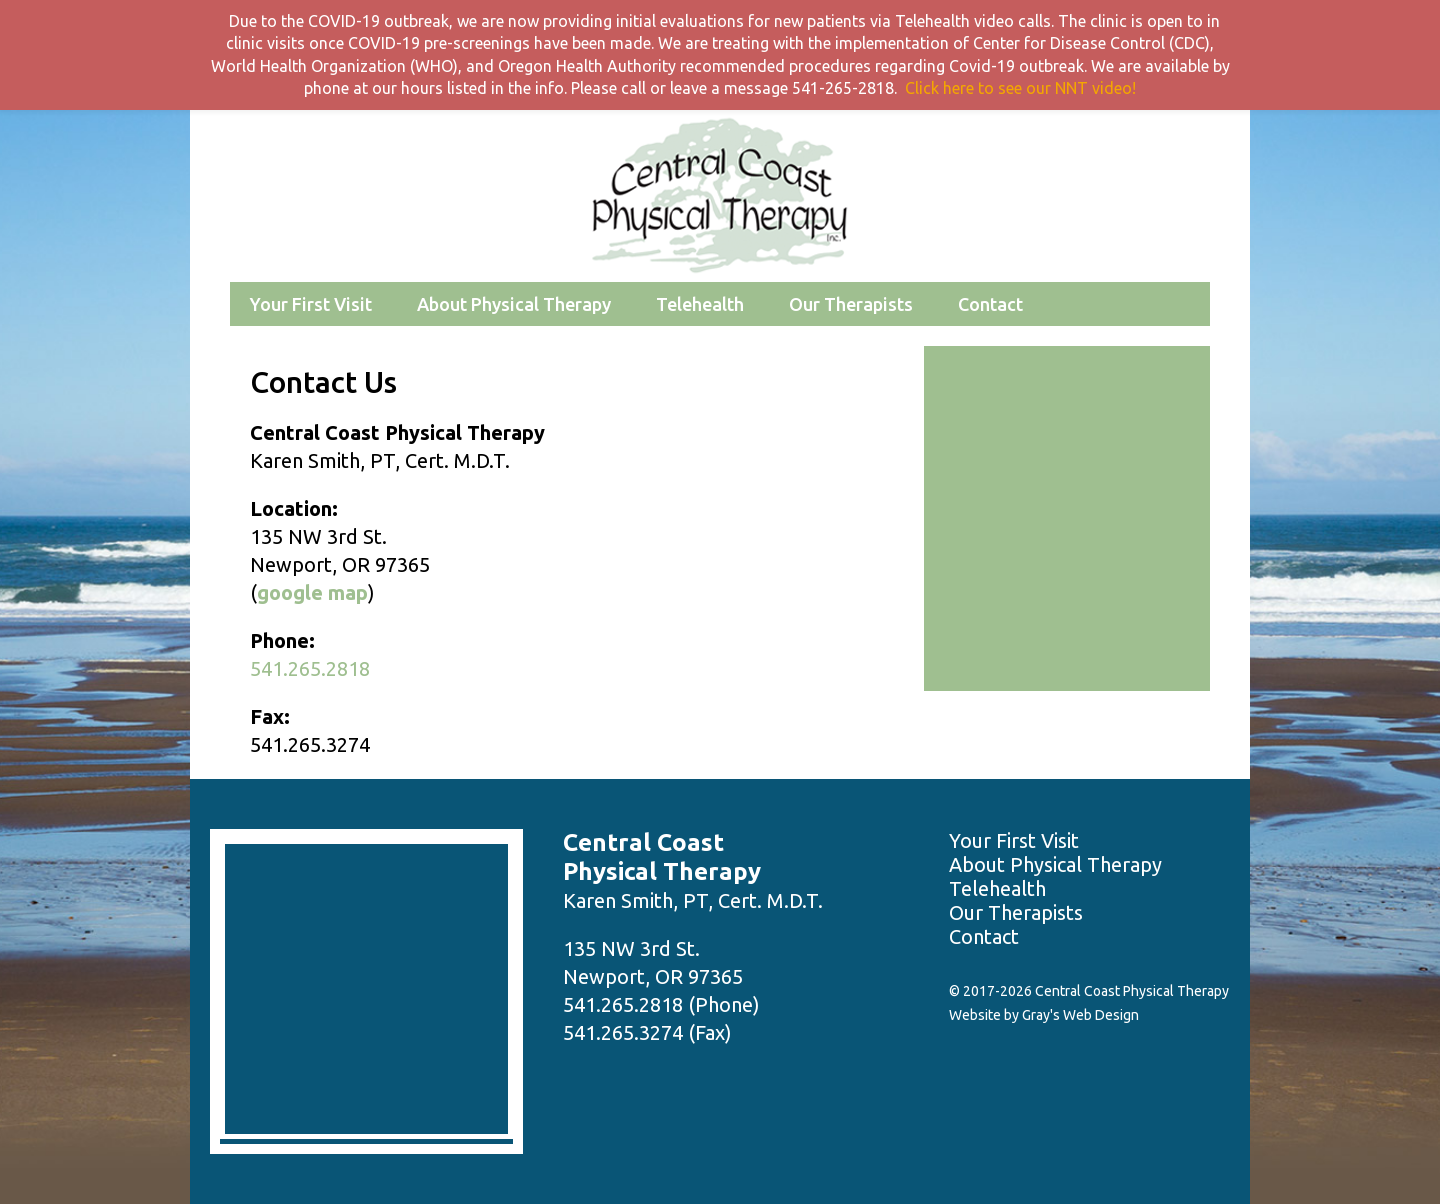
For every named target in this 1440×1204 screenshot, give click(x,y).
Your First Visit (311, 304)
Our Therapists (851, 304)
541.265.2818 (310, 668)
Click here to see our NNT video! (1020, 88)
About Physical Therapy (514, 304)
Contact (990, 304)
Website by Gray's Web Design (1044, 1015)
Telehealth (700, 304)
